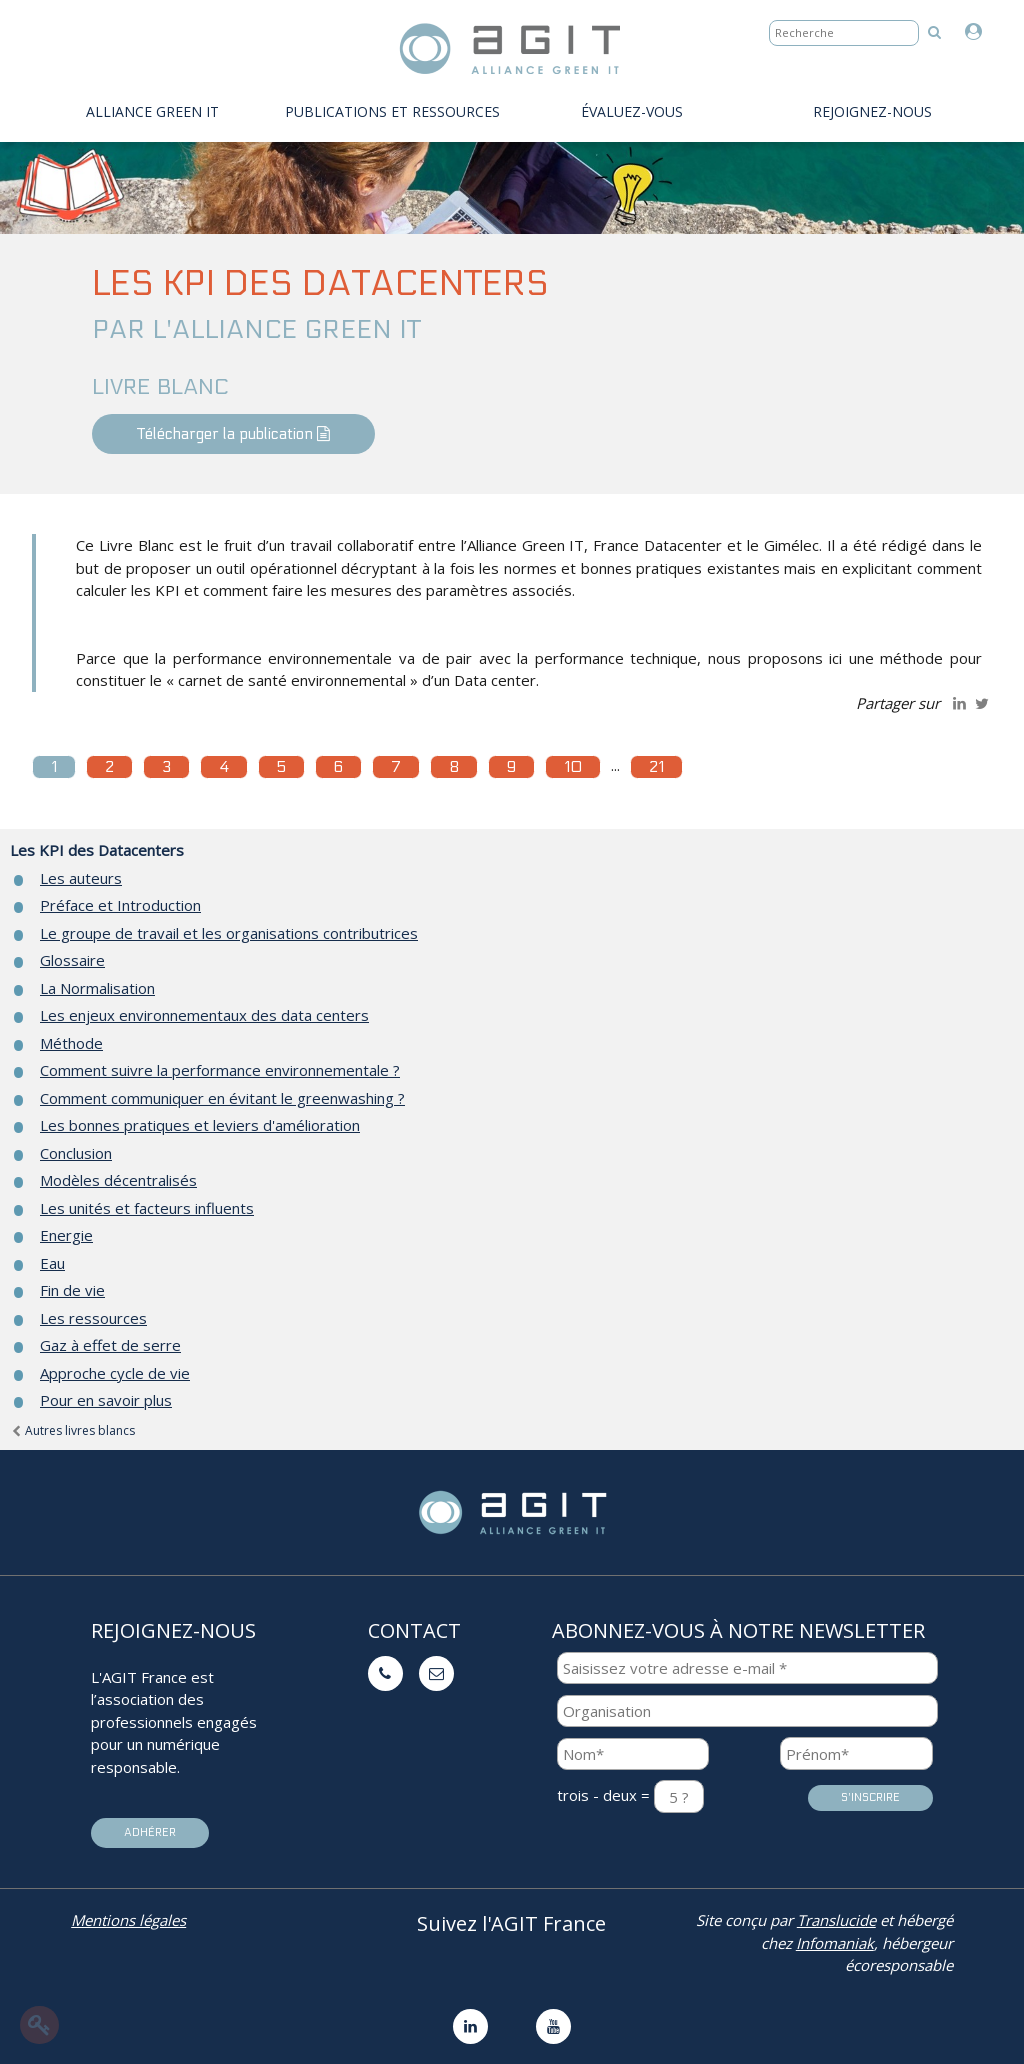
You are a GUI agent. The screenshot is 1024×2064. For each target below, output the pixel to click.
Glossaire (72, 960)
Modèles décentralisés (118, 1180)
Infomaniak (835, 1943)
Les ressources (93, 1318)
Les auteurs (81, 878)
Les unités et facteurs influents (147, 1208)
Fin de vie (72, 1290)
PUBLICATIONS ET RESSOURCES (392, 111)
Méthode (71, 1043)
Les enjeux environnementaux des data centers (204, 1015)
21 (656, 767)
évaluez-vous (632, 111)
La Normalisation (97, 988)
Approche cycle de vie (115, 1373)
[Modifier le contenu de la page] (39, 2025)
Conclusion (76, 1153)
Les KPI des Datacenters (97, 850)
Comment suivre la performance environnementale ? (220, 1070)
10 (573, 767)
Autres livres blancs (72, 1430)
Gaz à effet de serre (110, 1345)
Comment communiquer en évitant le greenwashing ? (222, 1098)
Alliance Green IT (152, 111)
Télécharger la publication (233, 434)
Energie (66, 1235)
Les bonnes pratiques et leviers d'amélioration (200, 1125)
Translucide (836, 1920)
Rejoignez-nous (872, 111)
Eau (52, 1263)
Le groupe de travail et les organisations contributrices (229, 933)
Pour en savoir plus (106, 1400)
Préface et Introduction (120, 905)
